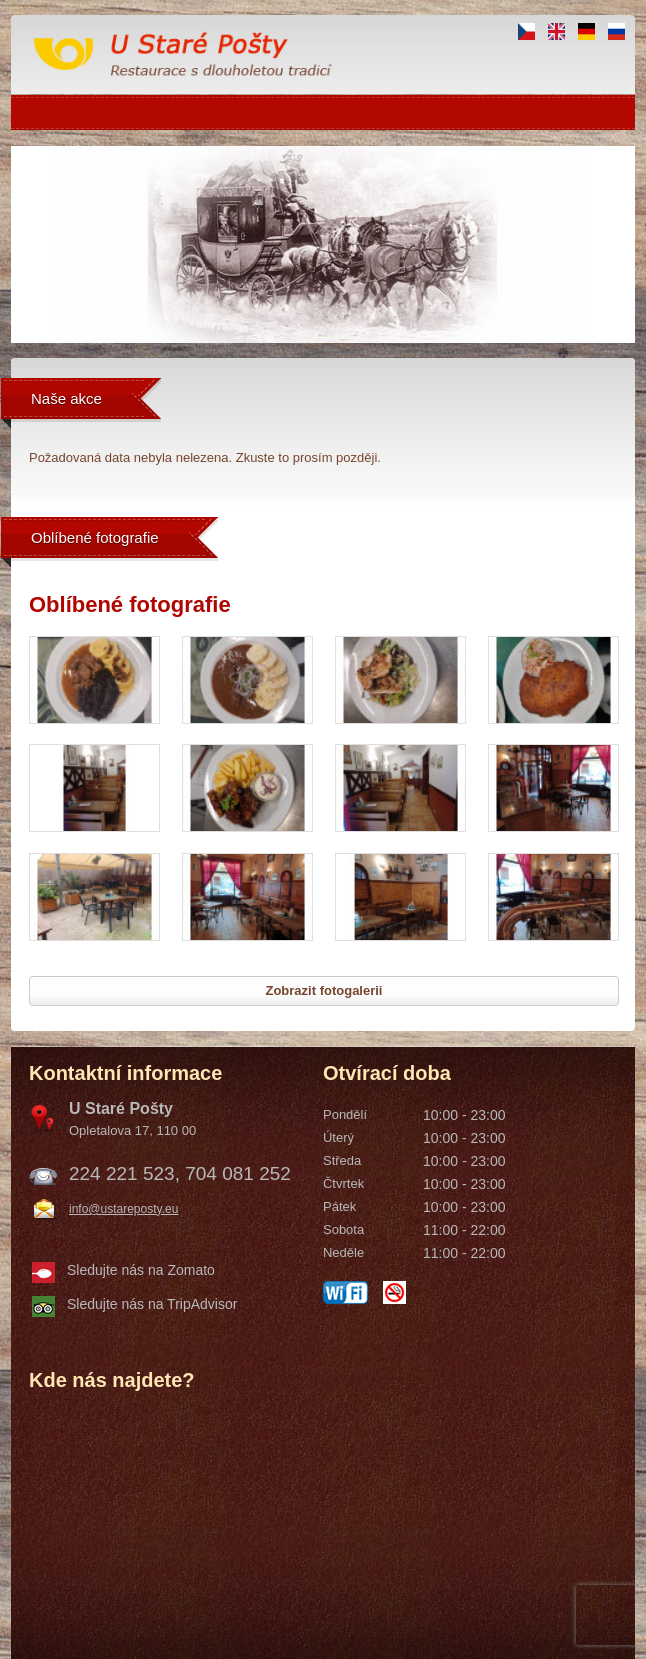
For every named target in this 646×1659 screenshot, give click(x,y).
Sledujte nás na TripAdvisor (152, 1304)
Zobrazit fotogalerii (323, 990)
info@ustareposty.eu (123, 1209)
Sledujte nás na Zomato (141, 1270)
